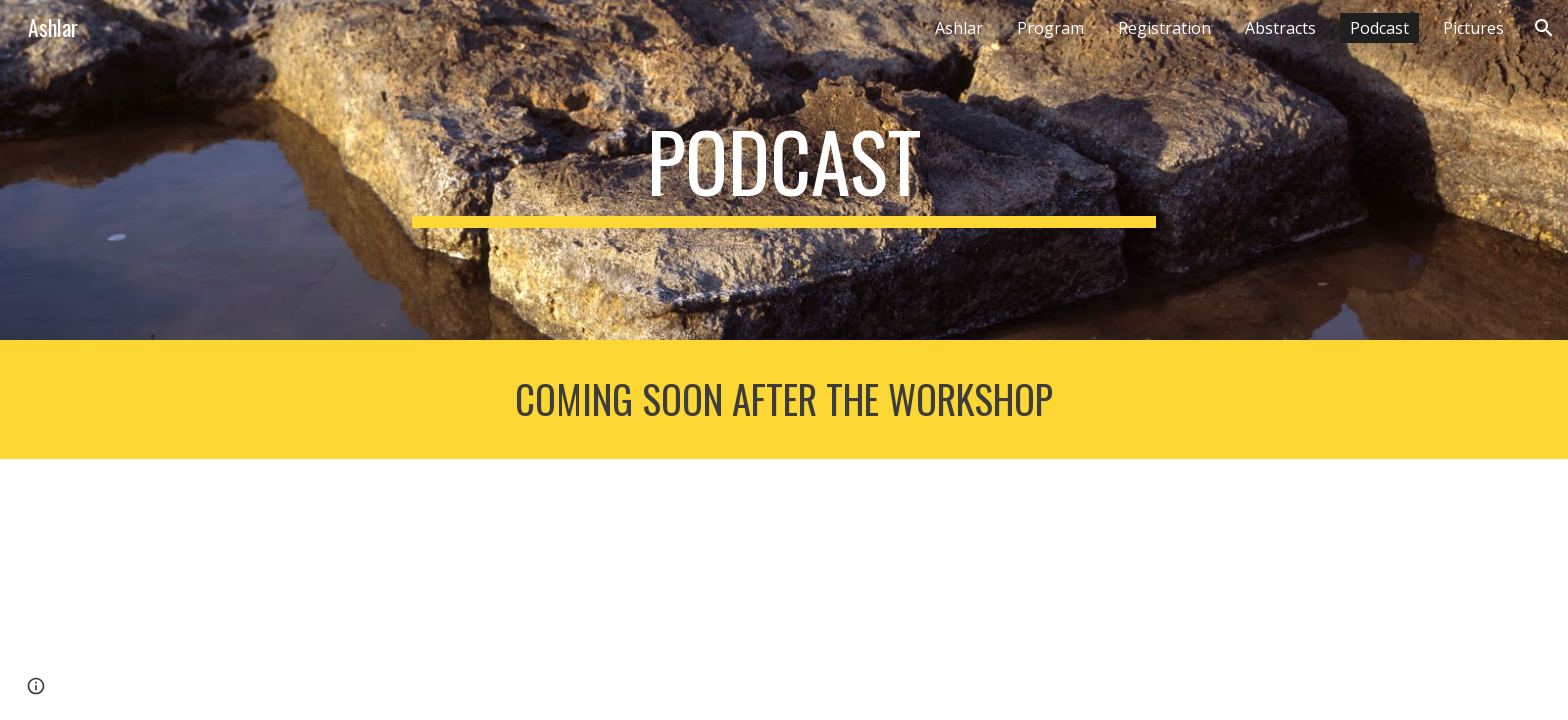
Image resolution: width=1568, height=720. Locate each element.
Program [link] (1050, 28)
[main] (784, 170)
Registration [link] (1164, 28)
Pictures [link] (1473, 28)
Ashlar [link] (959, 28)
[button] (1544, 28)
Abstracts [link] (1280, 28)
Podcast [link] (1379, 28)
